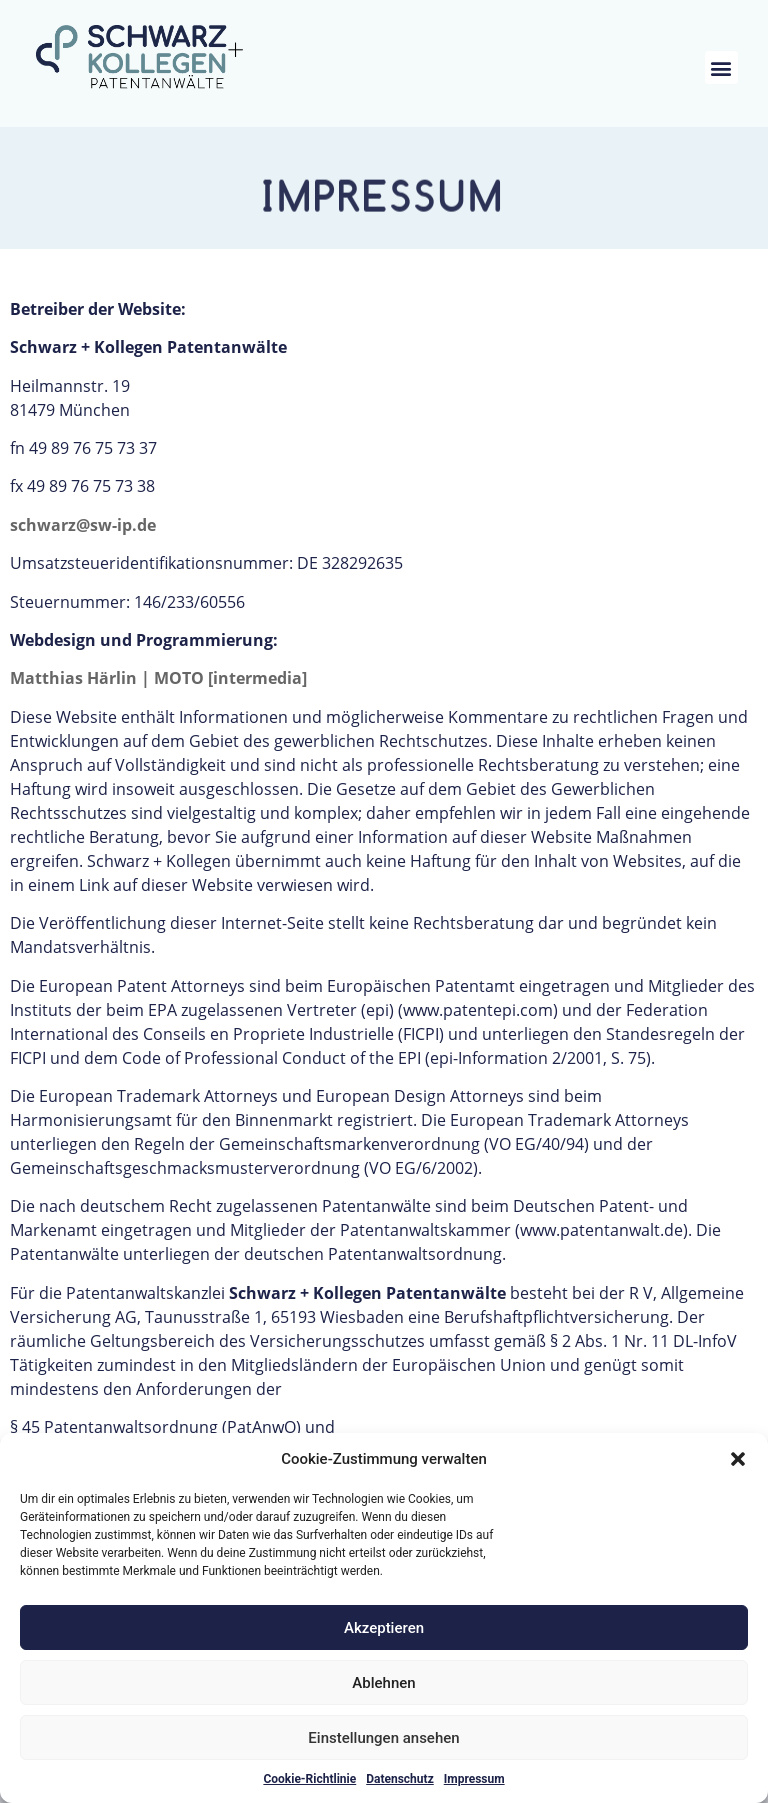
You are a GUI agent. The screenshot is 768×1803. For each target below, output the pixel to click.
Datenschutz (400, 1779)
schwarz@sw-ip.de (83, 525)
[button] (738, 1459)
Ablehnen (383, 1683)
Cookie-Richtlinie (309, 1779)
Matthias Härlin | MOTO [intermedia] (158, 678)
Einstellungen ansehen (383, 1738)
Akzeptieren (384, 1628)
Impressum (474, 1779)
